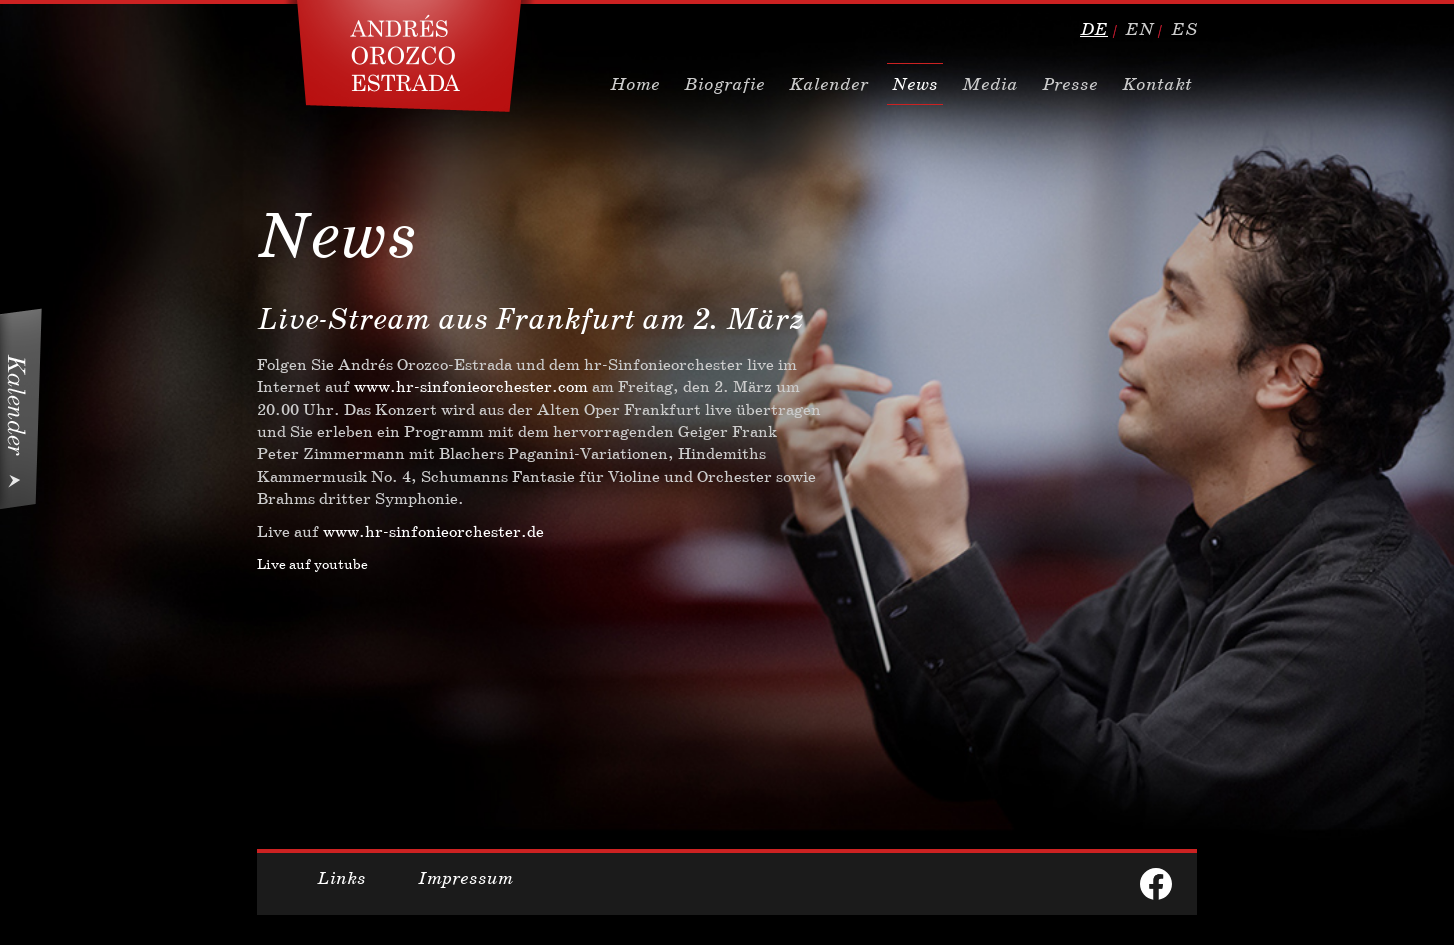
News (915, 84)
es (1184, 29)
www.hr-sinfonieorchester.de (433, 531)
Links (341, 878)
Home (635, 84)
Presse (1070, 84)
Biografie (724, 84)
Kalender (828, 84)
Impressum (465, 878)
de (1094, 29)
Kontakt (1157, 84)
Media (990, 84)
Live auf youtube (312, 564)
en (1139, 29)
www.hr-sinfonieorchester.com (471, 386)
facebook (1156, 884)
